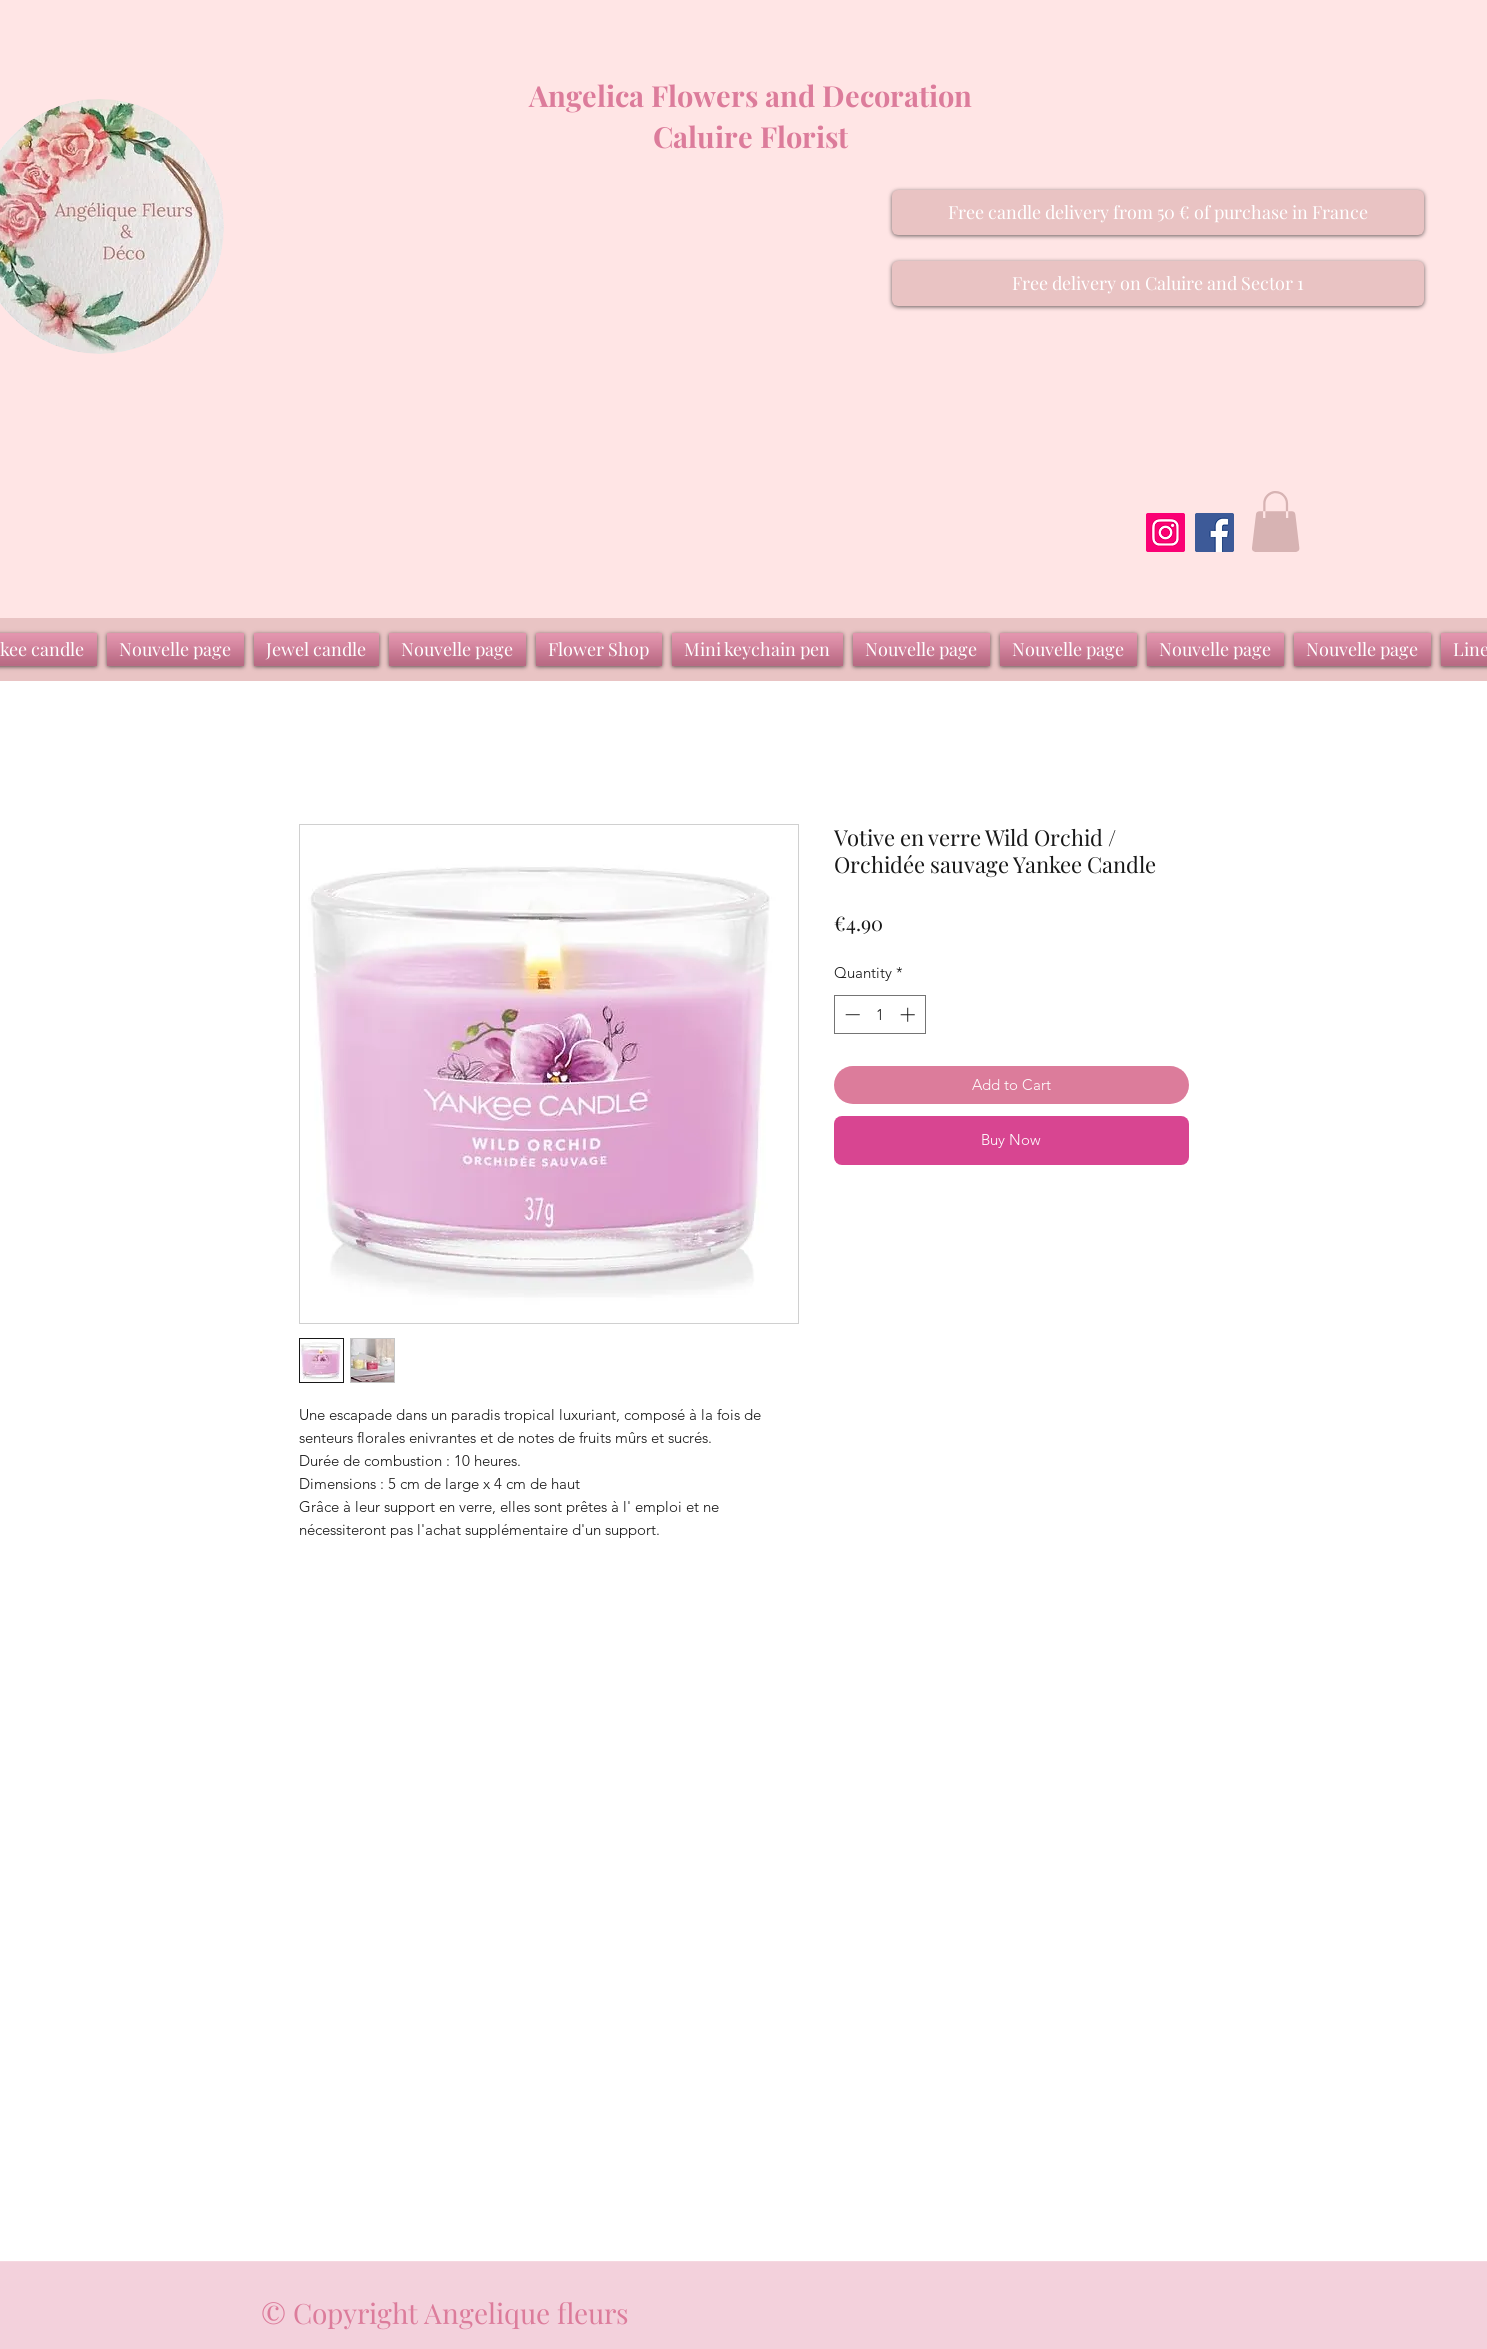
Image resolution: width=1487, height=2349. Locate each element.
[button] (1158, 212)
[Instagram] (1165, 532)
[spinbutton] (879, 1014)
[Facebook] (1214, 532)
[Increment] (909, 1014)
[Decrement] (850, 1014)
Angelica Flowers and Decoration (750, 95)
